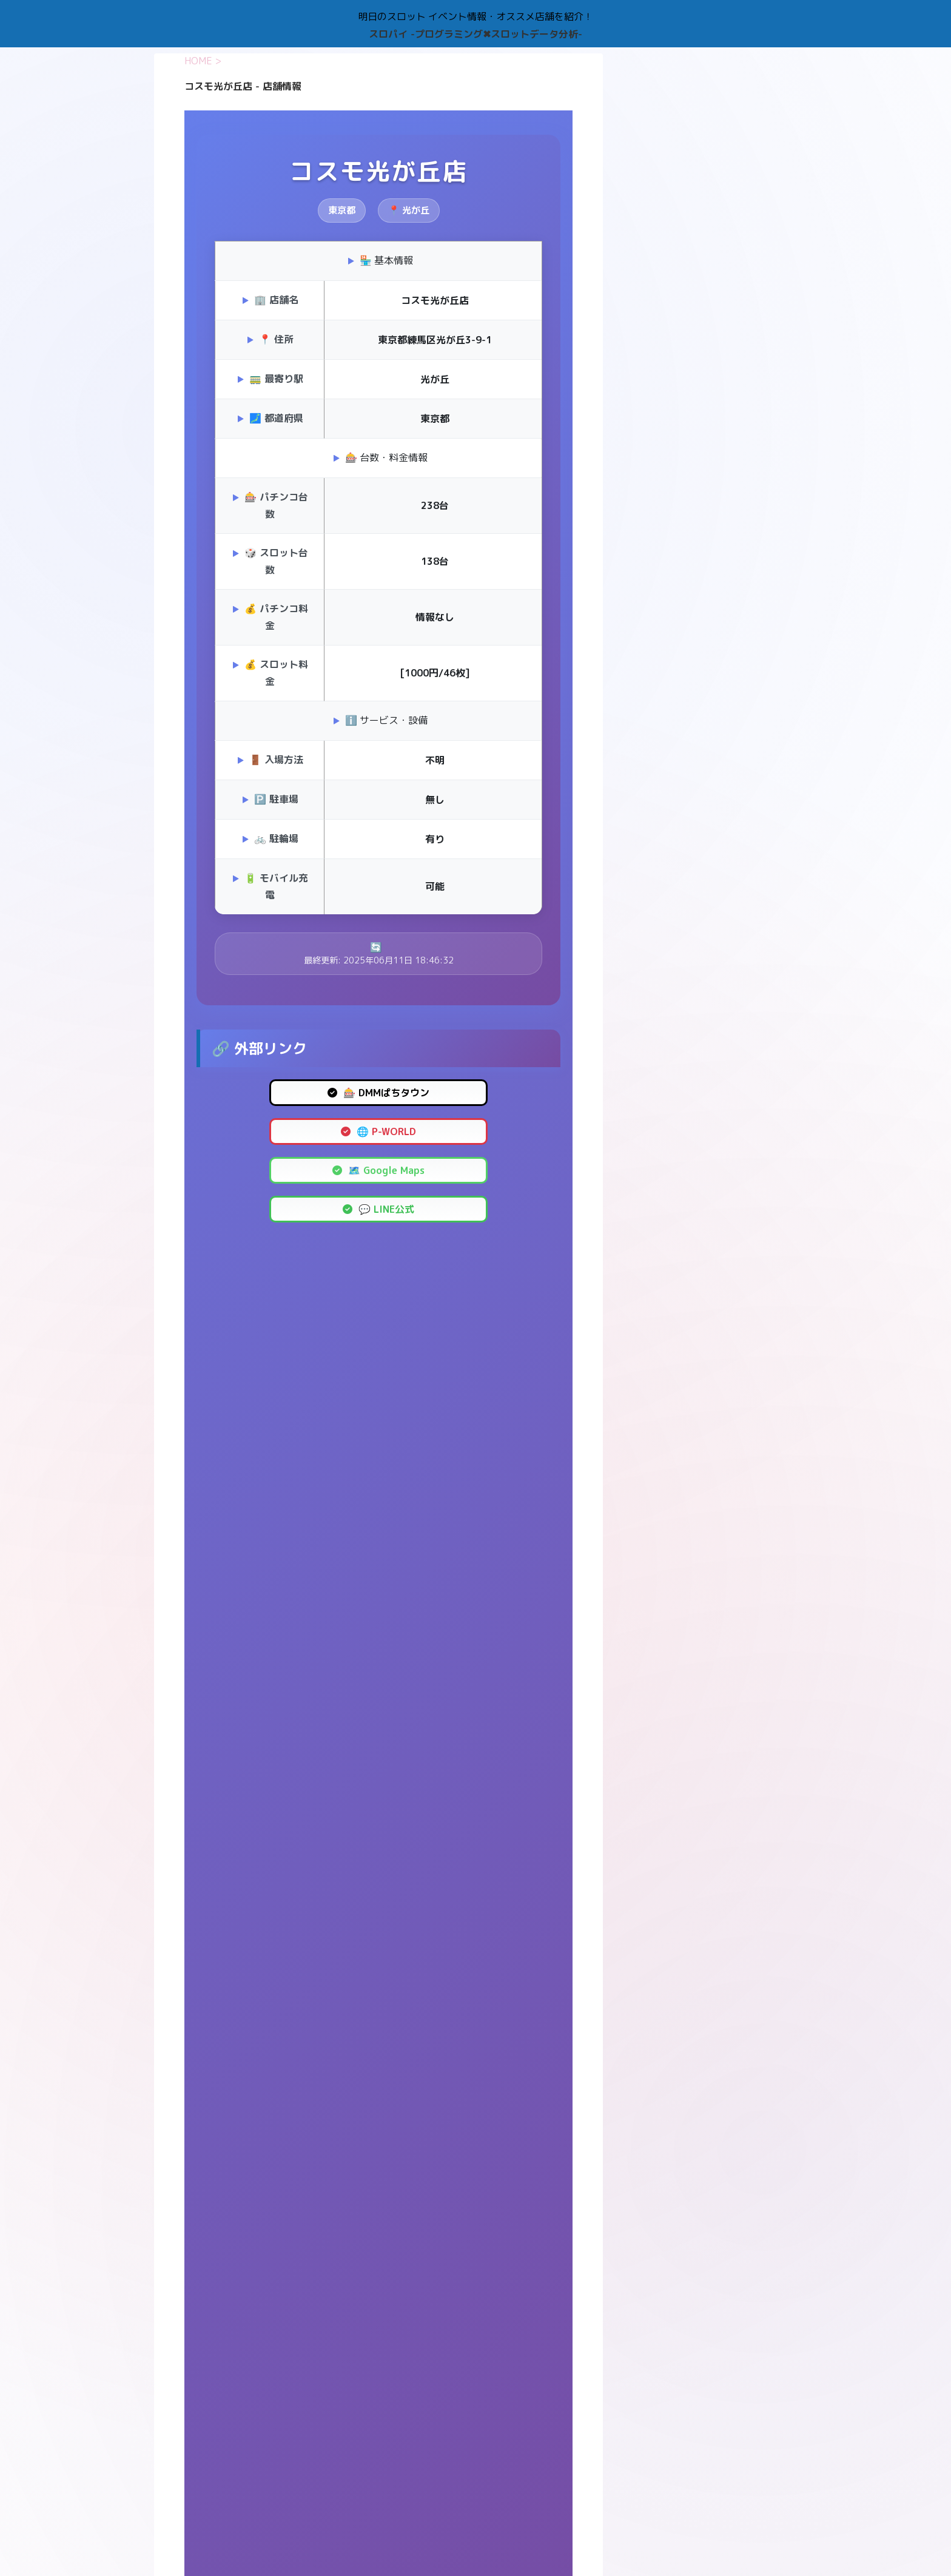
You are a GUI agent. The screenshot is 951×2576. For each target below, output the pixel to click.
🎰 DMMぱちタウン (378, 1092)
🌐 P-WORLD (378, 1131)
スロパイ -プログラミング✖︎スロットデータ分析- (475, 34)
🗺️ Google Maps (378, 1170)
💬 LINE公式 (378, 1209)
